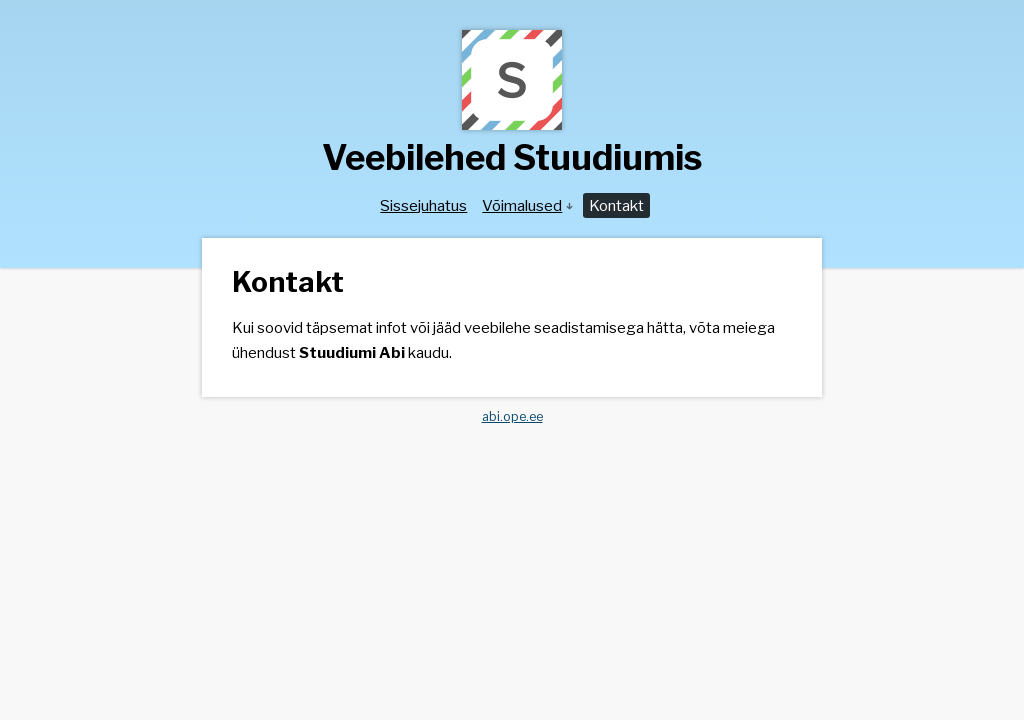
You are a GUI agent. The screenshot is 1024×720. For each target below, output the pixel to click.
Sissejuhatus (423, 205)
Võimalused (527, 205)
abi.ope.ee (512, 416)
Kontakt (616, 205)
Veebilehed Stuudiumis (512, 157)
